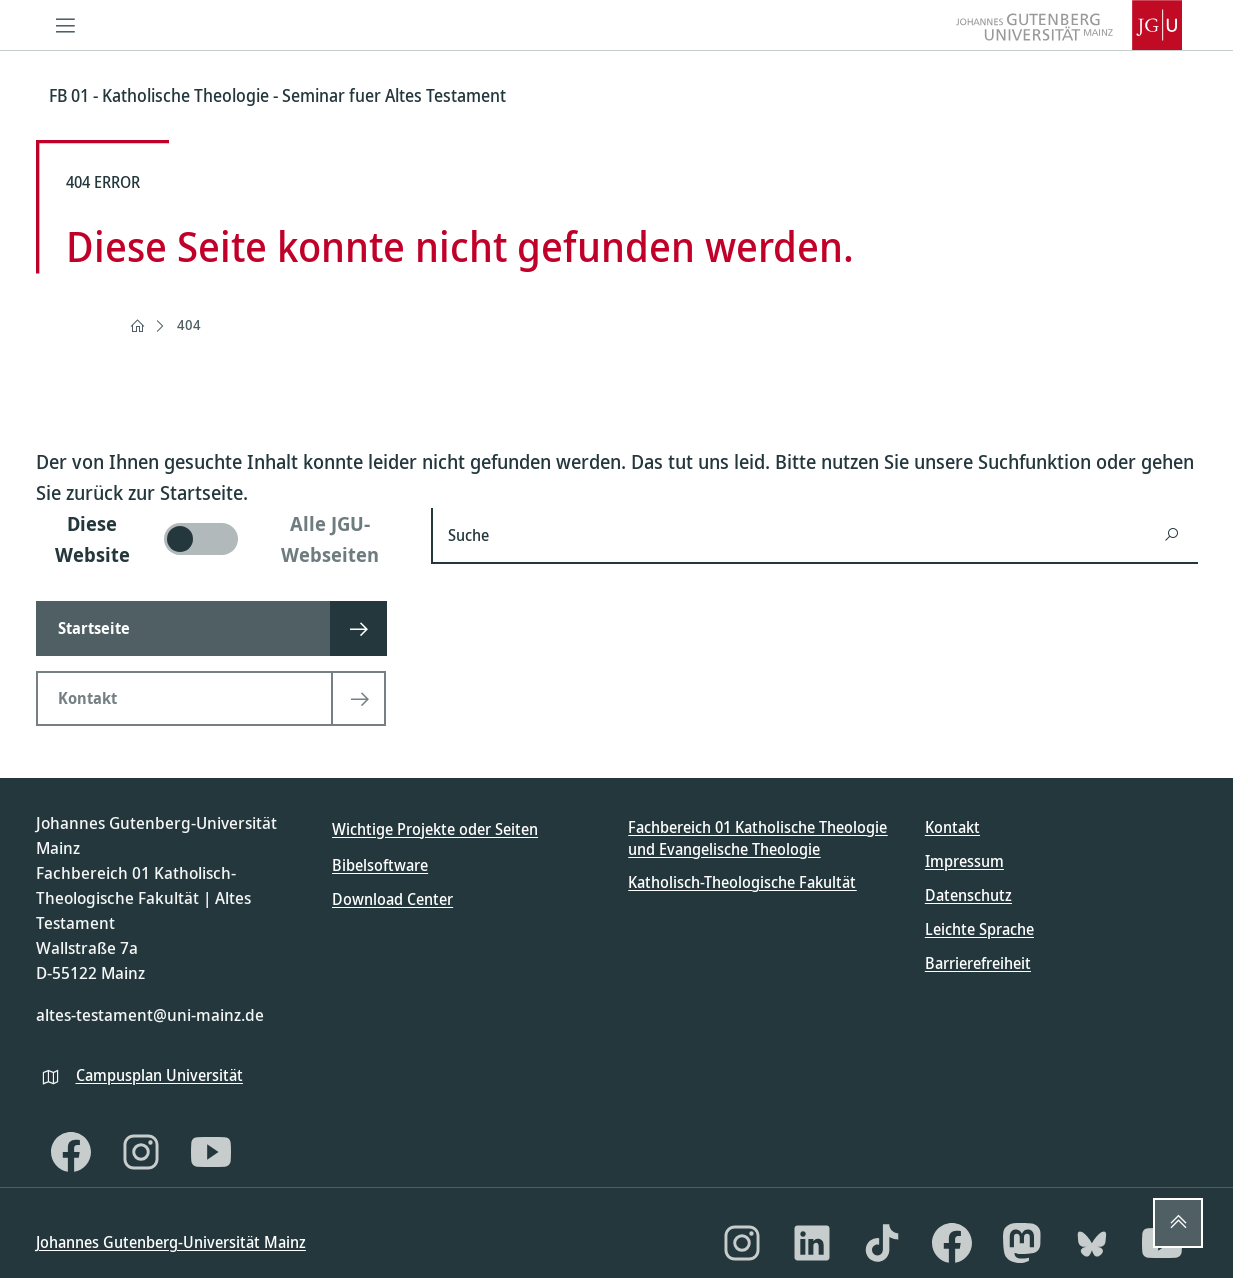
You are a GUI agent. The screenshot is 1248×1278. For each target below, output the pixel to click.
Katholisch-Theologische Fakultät (742, 882)
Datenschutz (968, 895)
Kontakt (952, 827)
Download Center (392, 899)
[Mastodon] (1022, 1243)
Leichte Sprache (979, 929)
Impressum (964, 861)
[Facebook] (71, 1152)
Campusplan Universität (159, 1075)
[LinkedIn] (812, 1243)
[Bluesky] (1092, 1243)
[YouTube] (211, 1152)
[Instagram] (141, 1152)
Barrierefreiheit (978, 963)
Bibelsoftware (380, 865)
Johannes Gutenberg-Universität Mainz (171, 1242)
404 (189, 324)
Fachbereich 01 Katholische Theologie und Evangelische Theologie (757, 838)
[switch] (221, 539)
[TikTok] (882, 1243)
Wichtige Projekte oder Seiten (435, 829)
